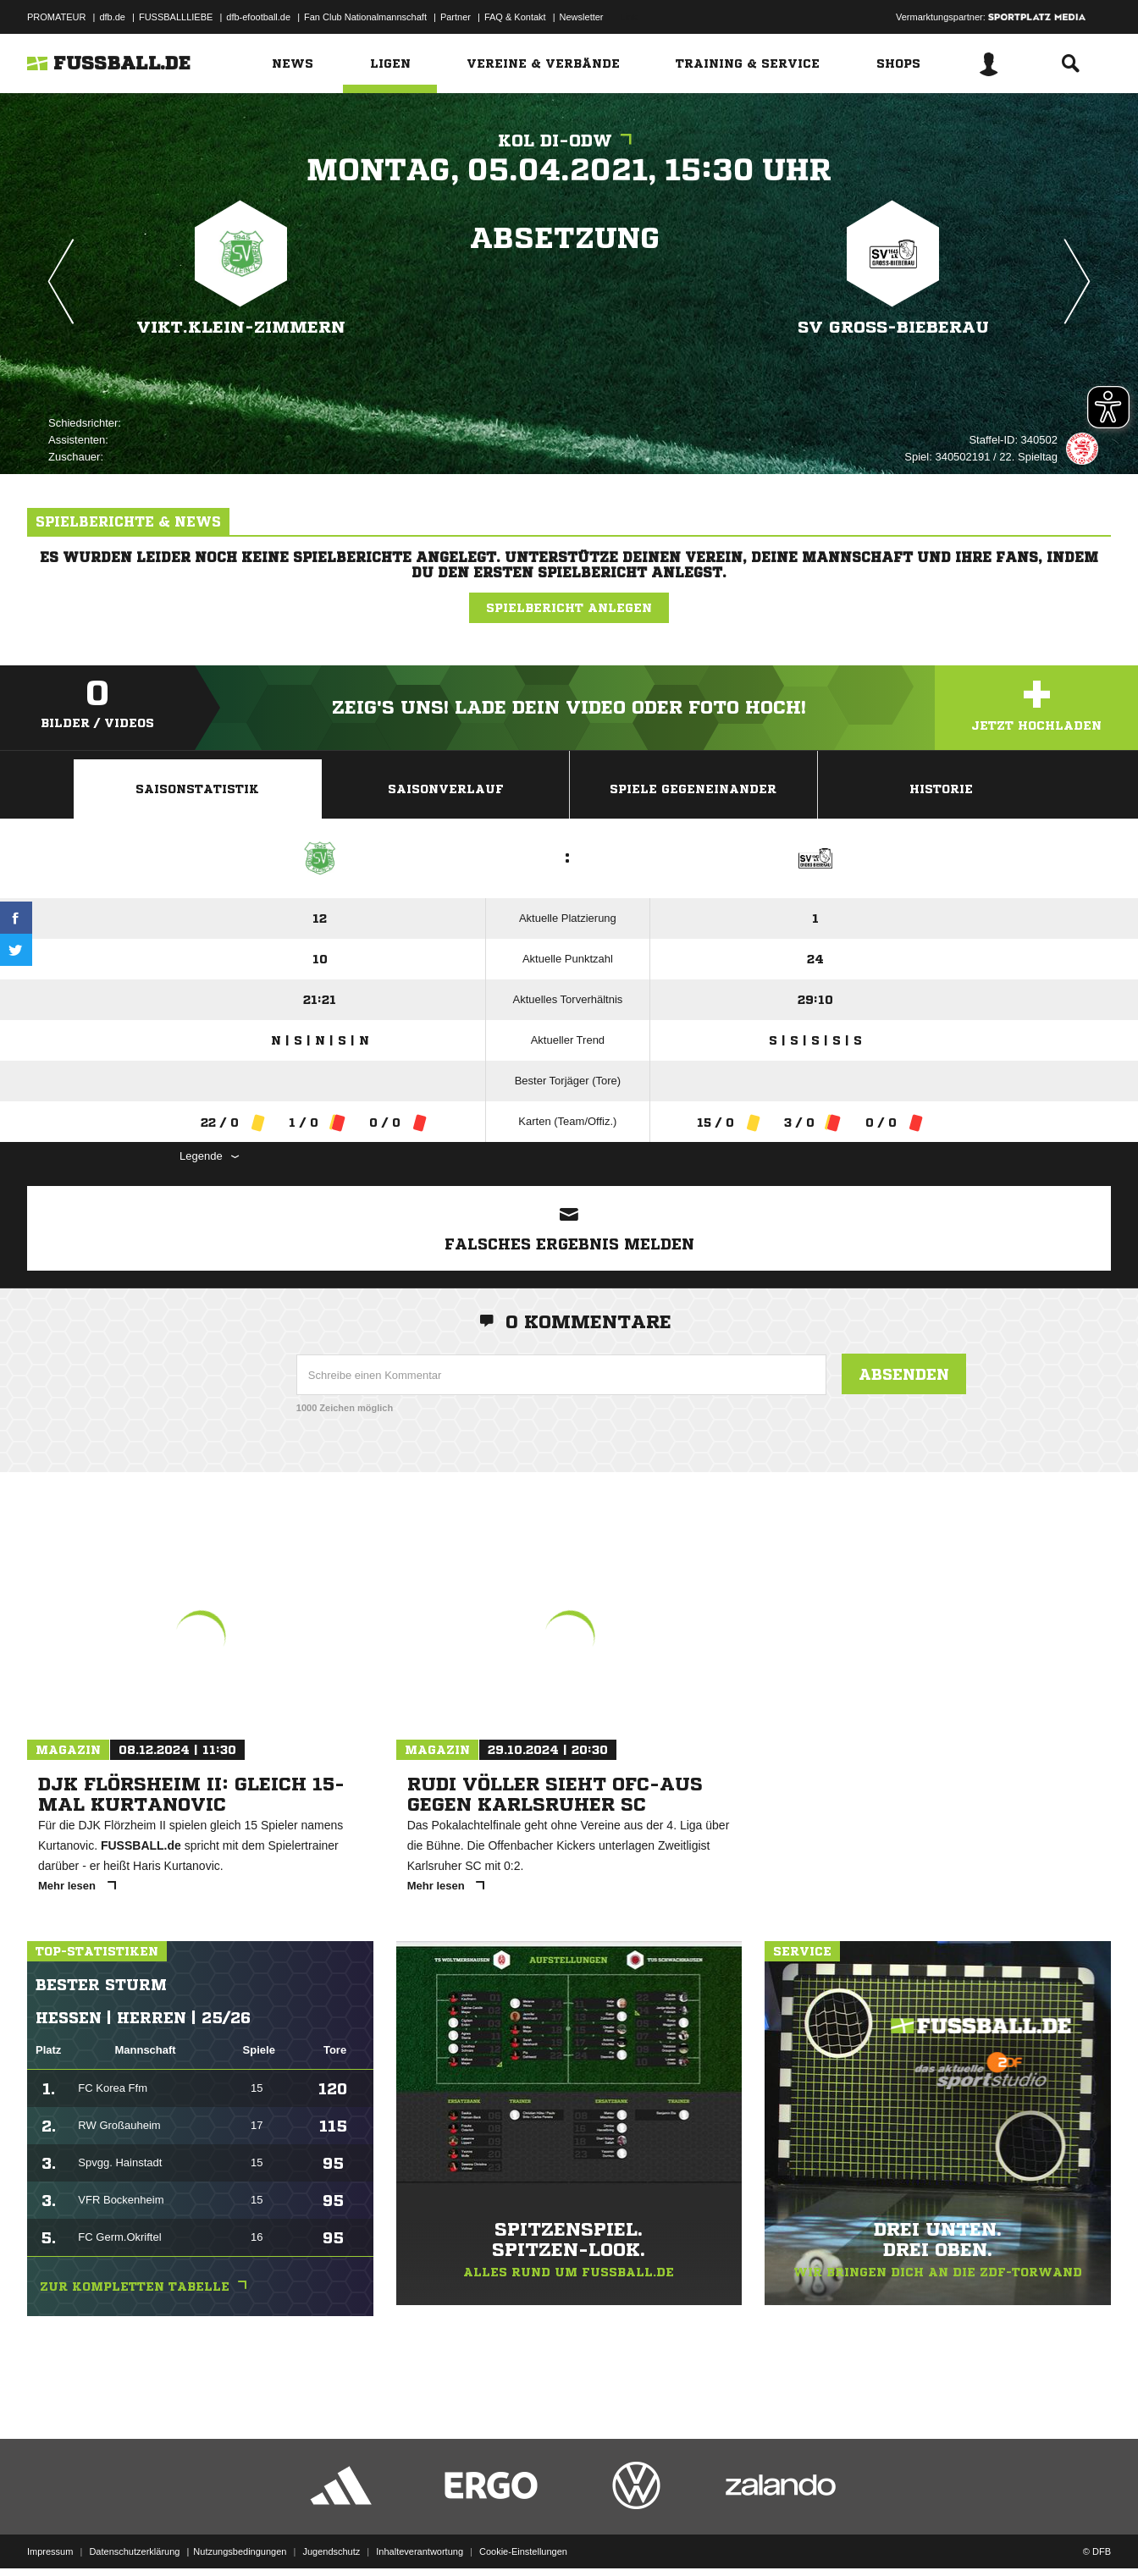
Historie (941, 789)
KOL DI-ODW (569, 141)
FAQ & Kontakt (515, 17)
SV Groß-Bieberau (893, 327)
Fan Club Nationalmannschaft (365, 17)
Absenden (904, 1374)
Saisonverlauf (446, 789)
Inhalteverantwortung (419, 2536)
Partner (455, 17)
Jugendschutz (331, 2536)
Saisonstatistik (197, 789)
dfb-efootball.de (258, 17)
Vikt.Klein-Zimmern (241, 327)
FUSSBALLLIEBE (176, 17)
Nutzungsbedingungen (239, 2536)
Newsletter (582, 17)
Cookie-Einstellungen (523, 2536)
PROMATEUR (56, 17)
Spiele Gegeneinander (693, 789)
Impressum (50, 2536)
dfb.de (112, 17)
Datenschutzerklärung (134, 2536)
